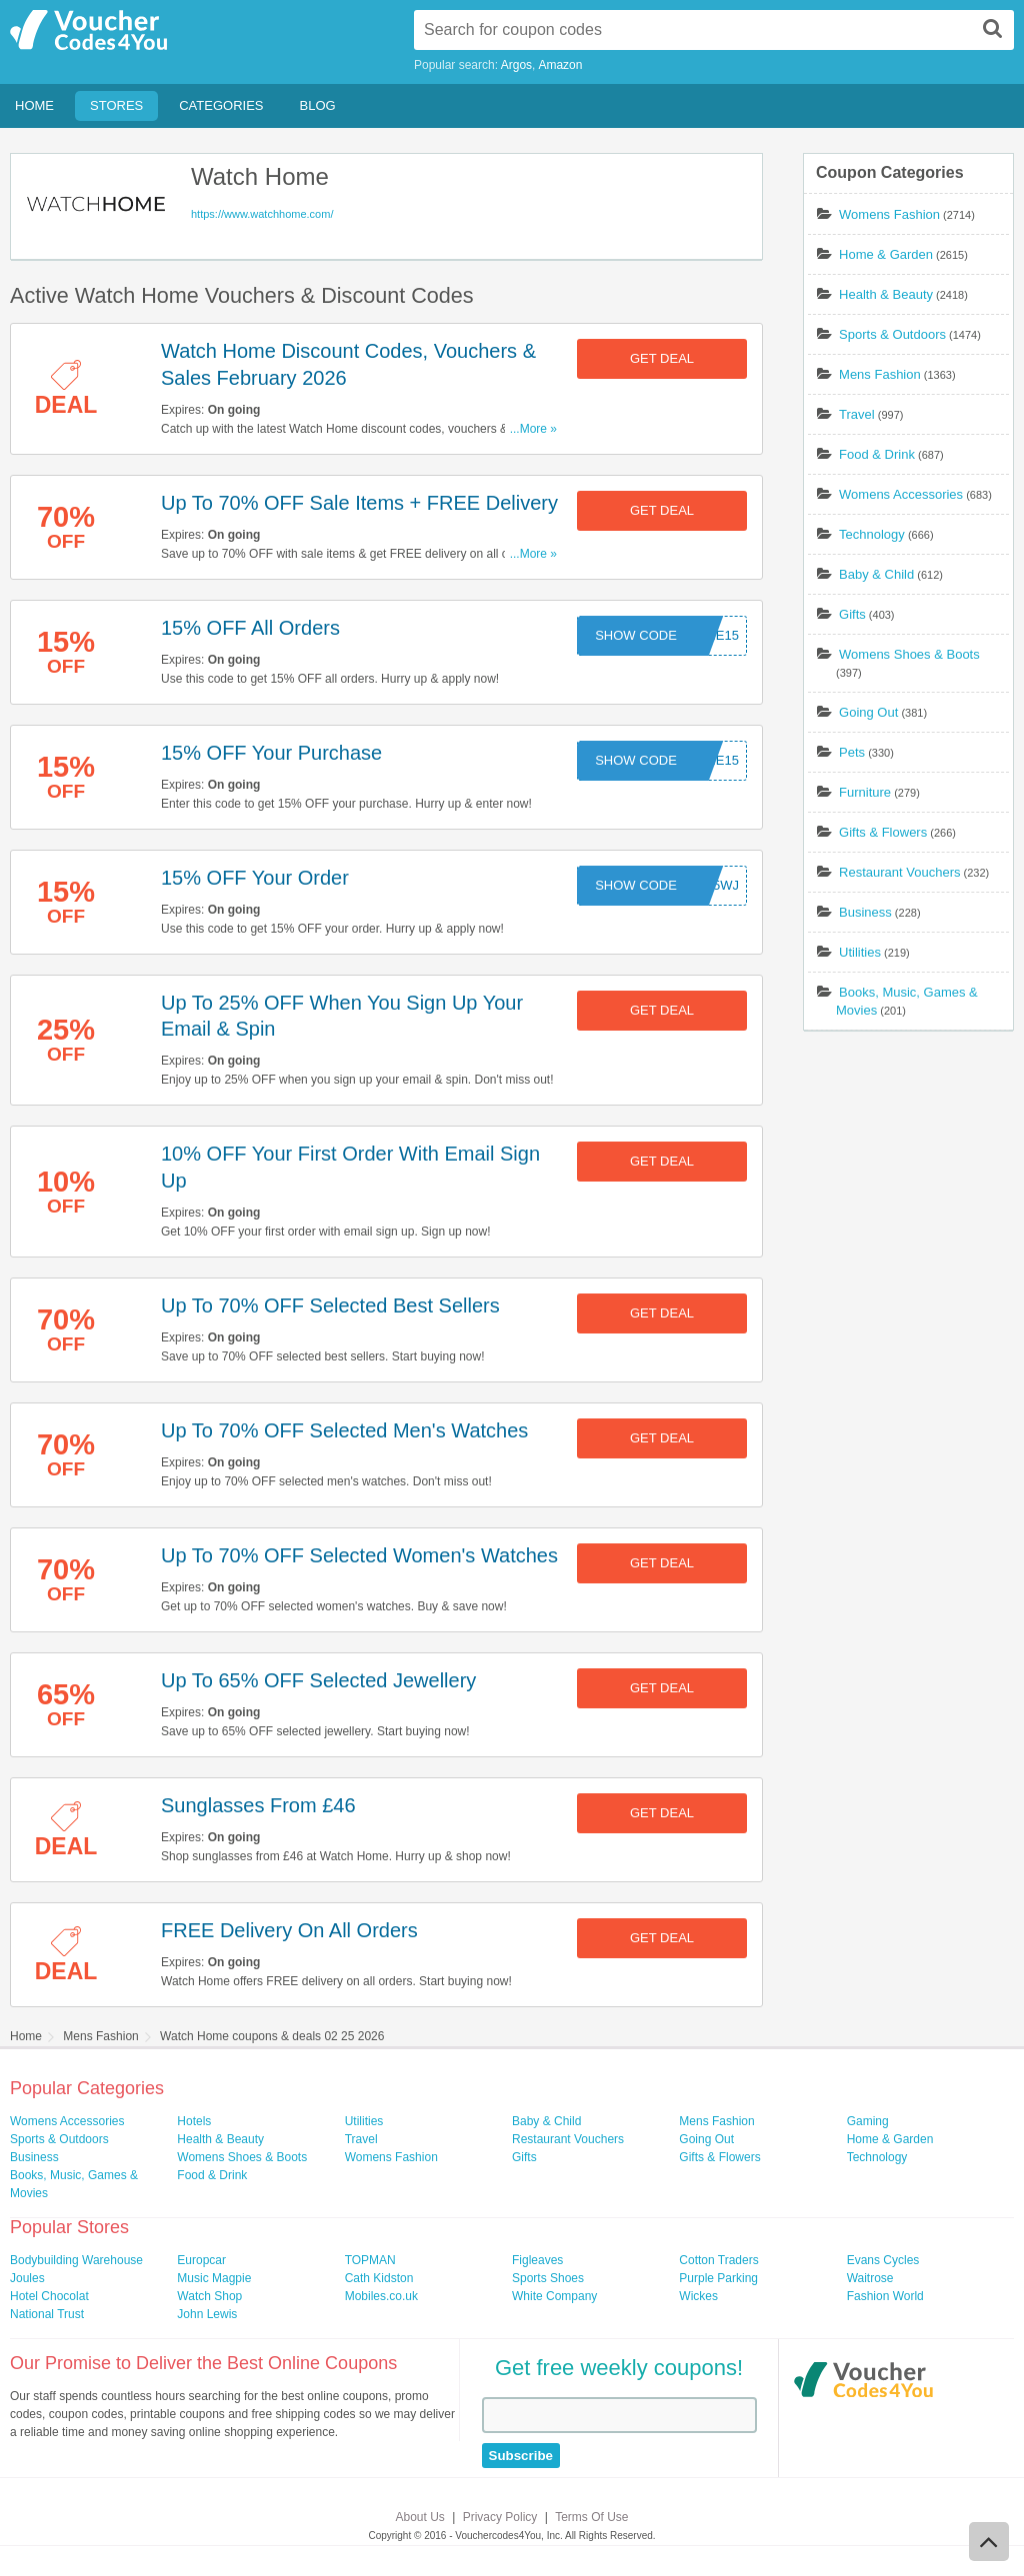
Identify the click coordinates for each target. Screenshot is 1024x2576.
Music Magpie (214, 2278)
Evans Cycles (883, 2260)
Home (34, 105)
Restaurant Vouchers (899, 872)
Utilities (860, 952)
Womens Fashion (889, 214)
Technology (872, 534)
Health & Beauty (886, 294)
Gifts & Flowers (883, 832)
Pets (852, 752)
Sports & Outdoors (892, 334)
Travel (857, 414)
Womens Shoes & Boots (909, 654)
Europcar (201, 2260)
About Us (420, 2517)
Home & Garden (886, 254)
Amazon (560, 65)
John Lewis (207, 2314)
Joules (27, 2278)
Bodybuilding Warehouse (76, 2260)
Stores (116, 105)
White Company (554, 2296)
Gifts (852, 614)
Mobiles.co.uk (381, 2296)
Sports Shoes (548, 2278)
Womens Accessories (901, 494)
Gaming (868, 2121)
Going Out (868, 712)
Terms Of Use (591, 2517)
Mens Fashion (880, 374)
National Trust (47, 2314)
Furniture (865, 792)
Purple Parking (718, 2278)
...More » (533, 429)
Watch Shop (209, 2296)
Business (865, 912)
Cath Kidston (379, 2278)
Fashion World (885, 2296)
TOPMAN (370, 2260)
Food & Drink (877, 454)
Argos (516, 65)
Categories (221, 105)
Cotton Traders (718, 2260)
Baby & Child (876, 574)
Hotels (194, 2121)
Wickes (698, 2296)
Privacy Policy (500, 2517)
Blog (318, 105)
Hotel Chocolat (49, 2296)
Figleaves (537, 2260)
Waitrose (870, 2278)
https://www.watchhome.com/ (262, 214)
